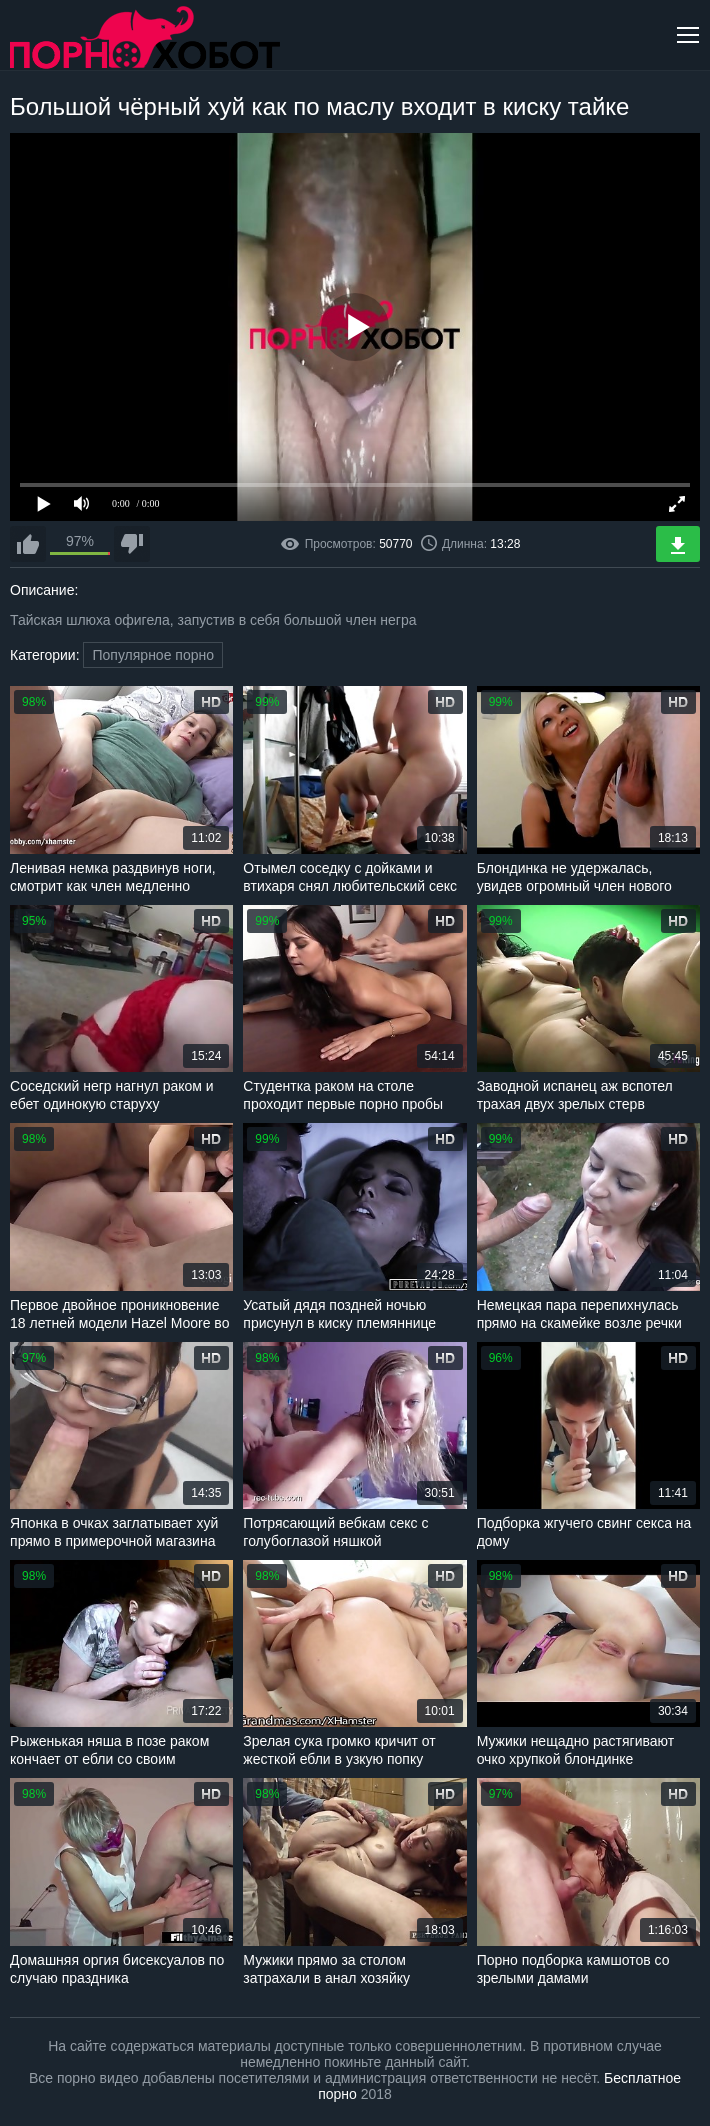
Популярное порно (153, 655)
